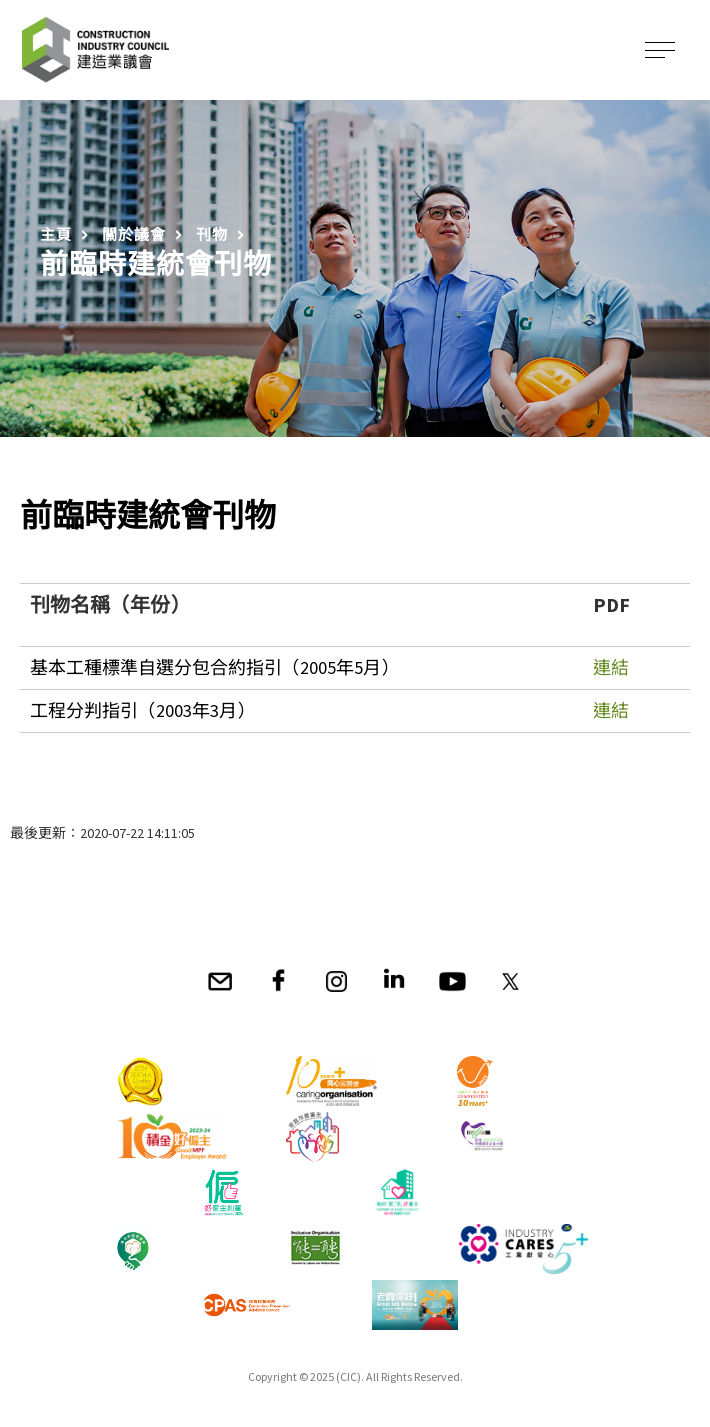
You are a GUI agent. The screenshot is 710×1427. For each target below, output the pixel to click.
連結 (611, 668)
